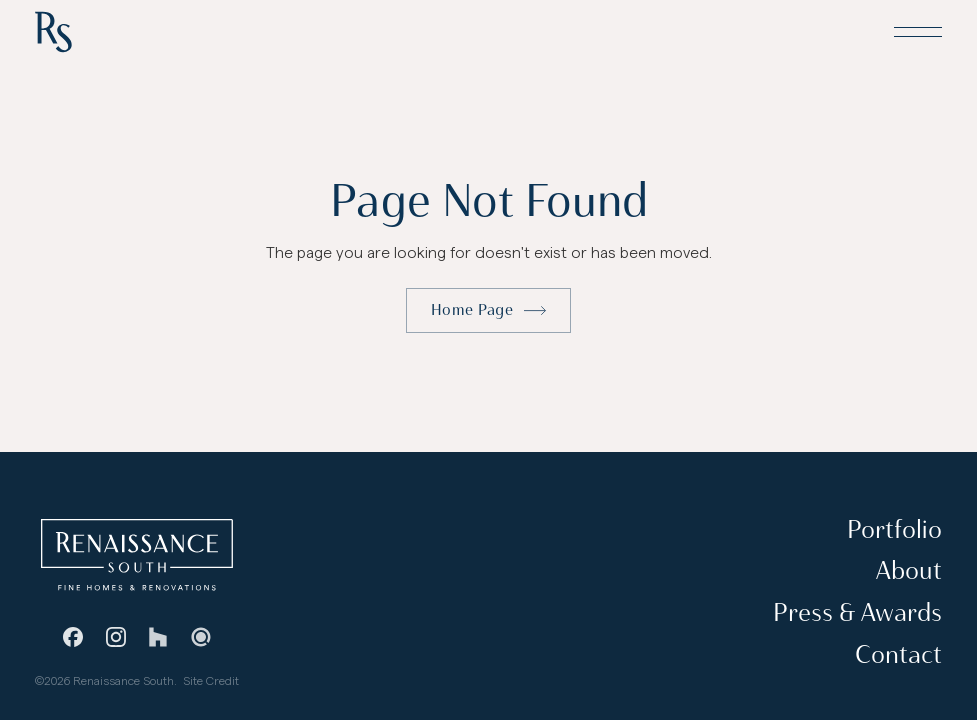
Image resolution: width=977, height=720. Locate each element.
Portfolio (894, 528)
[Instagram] (116, 637)
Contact (898, 653)
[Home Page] (53, 32)
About (909, 570)
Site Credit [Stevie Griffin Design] (211, 680)
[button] (918, 32)
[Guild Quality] (200, 637)
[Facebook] (73, 637)
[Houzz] (158, 637)
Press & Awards (857, 612)
